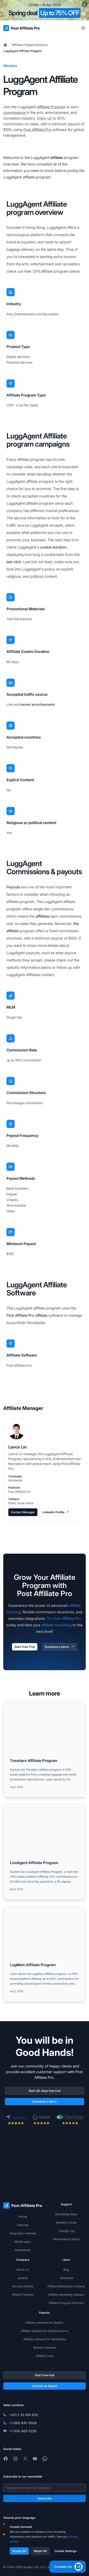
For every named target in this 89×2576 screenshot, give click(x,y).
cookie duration (53, 547)
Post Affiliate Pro (37, 129)
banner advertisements (37, 704)
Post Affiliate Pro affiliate (27, 1315)
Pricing (22, 2216)
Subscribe (44, 2498)
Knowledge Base (66, 2214)
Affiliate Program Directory (30, 44)
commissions (14, 112)
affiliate (56, 158)
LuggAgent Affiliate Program (22, 51)
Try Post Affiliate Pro (64, 1618)
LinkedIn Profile (56, 1512)
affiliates (43, 916)
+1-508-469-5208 (23, 2431)
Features (22, 2225)
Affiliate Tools (44, 2356)
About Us (22, 2269)
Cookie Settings (65, 2551)
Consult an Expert (44, 2386)
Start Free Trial (24, 1646)
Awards (23, 2278)
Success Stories (22, 2286)
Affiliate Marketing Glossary (66, 2294)
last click (14, 562)
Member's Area (66, 2222)
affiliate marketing (57, 1625)
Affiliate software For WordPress (44, 2339)
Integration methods (22, 2233)
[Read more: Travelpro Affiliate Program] (44, 1749)
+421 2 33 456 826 (23, 2415)
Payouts (13, 887)
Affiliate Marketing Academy (66, 2286)
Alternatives (23, 2250)
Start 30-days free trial (45, 2090)
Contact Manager (23, 1512)
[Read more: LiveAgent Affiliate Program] (44, 1851)
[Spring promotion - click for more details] (44, 10)
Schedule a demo (59, 1647)
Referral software (44, 2347)
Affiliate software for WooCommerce (44, 2331)
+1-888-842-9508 (23, 2423)
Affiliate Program (51, 107)
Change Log (66, 2231)
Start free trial (44, 2375)
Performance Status (66, 2239)
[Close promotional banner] (84, 4)
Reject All (40, 2551)
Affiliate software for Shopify (44, 2322)
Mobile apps (22, 2241)
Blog (66, 2269)
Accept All (19, 2551)
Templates (66, 2278)
